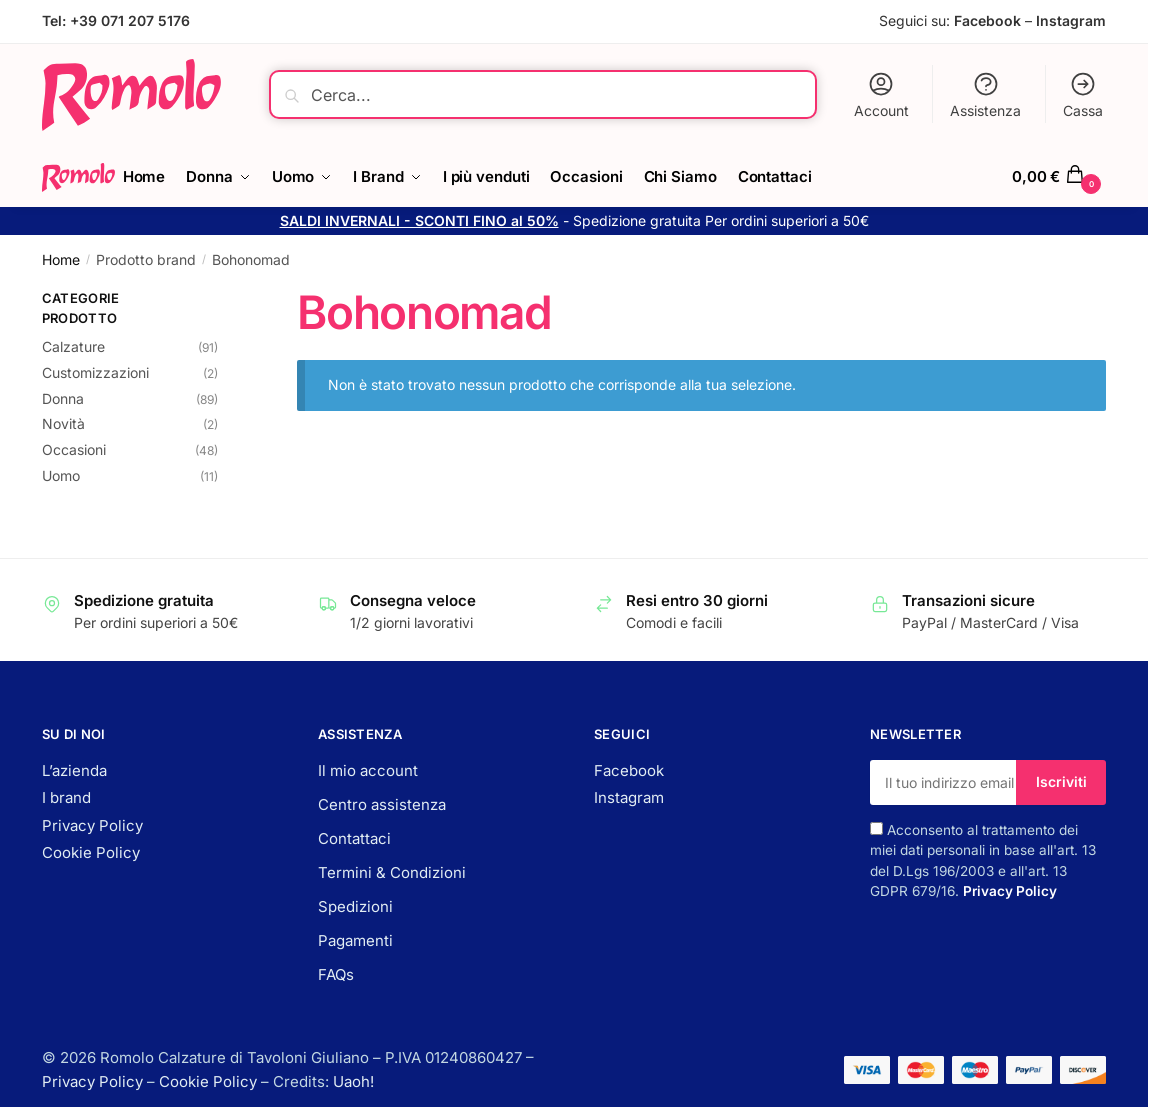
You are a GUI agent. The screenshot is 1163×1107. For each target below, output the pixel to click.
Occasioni (74, 449)
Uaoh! (353, 1081)
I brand (66, 797)
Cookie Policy (91, 852)
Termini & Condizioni (392, 872)
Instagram (1071, 20)
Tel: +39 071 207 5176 (116, 20)
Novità (63, 423)
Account (881, 94)
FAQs (336, 974)
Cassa (1083, 94)
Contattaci (354, 838)
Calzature (73, 346)
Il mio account (368, 770)
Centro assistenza (382, 804)
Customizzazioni (95, 372)
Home (61, 259)
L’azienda (74, 770)
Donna (63, 398)
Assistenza (985, 94)
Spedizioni (355, 906)
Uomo (61, 475)
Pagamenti (355, 940)
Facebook (987, 20)
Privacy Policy (92, 825)
